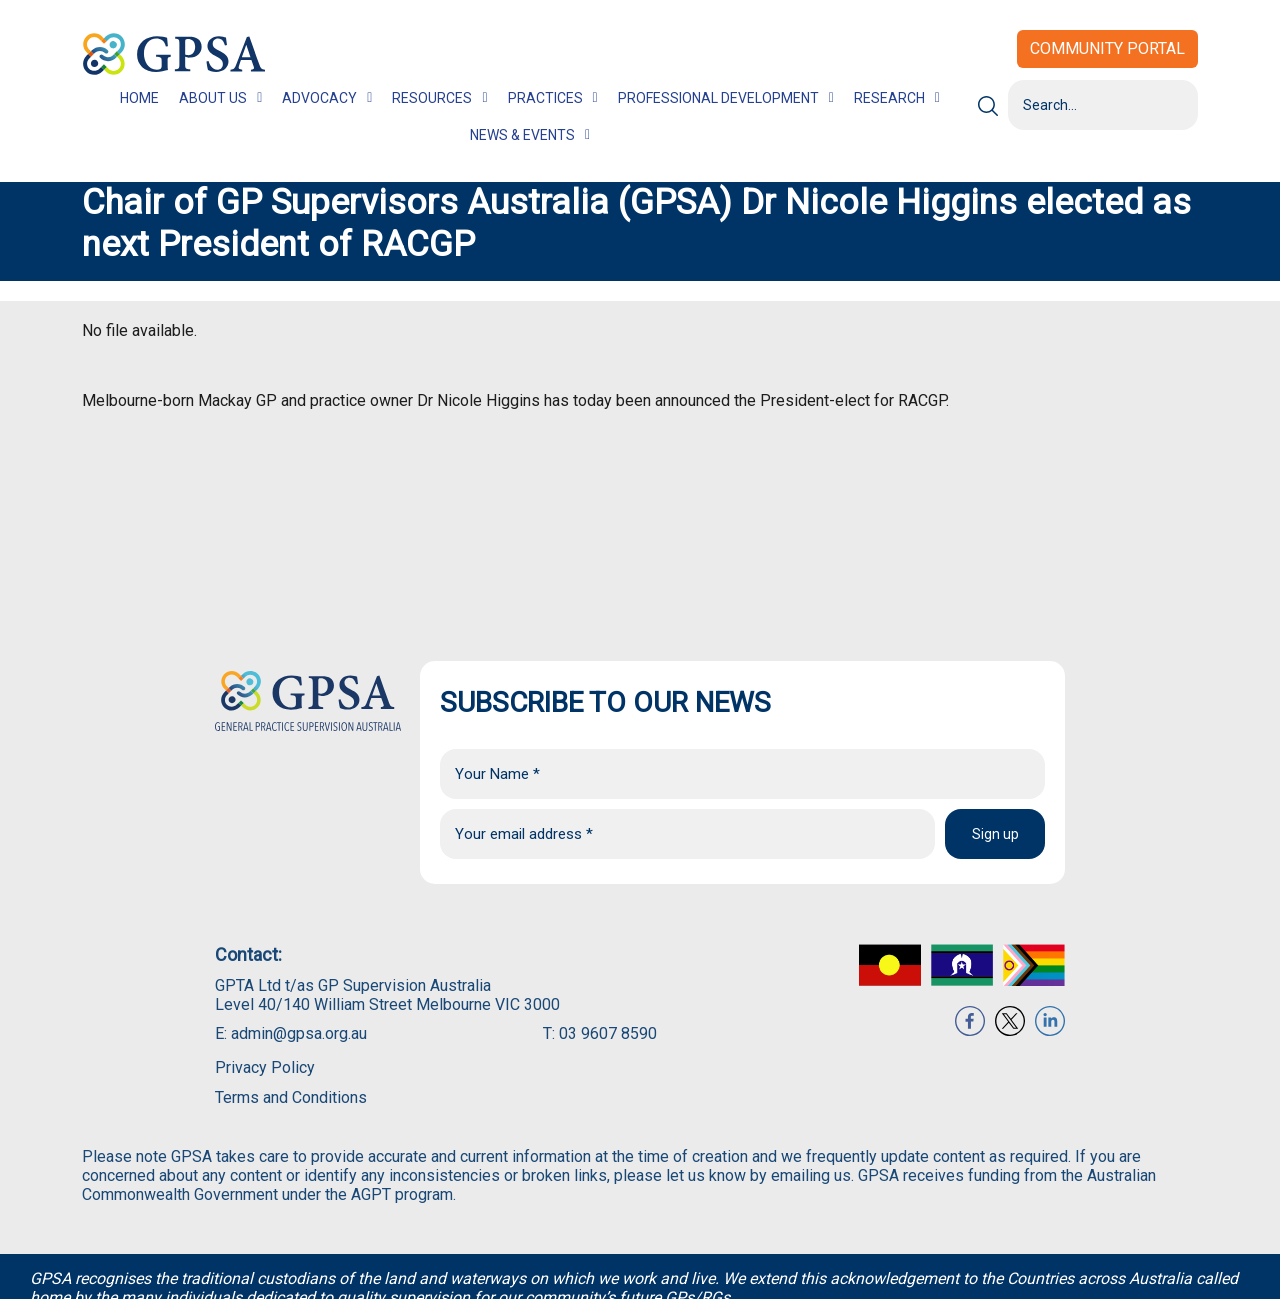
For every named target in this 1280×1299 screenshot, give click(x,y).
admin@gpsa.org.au (299, 1033)
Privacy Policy (265, 1067)
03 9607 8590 (608, 1033)
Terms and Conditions (291, 1097)
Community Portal (1107, 48)
